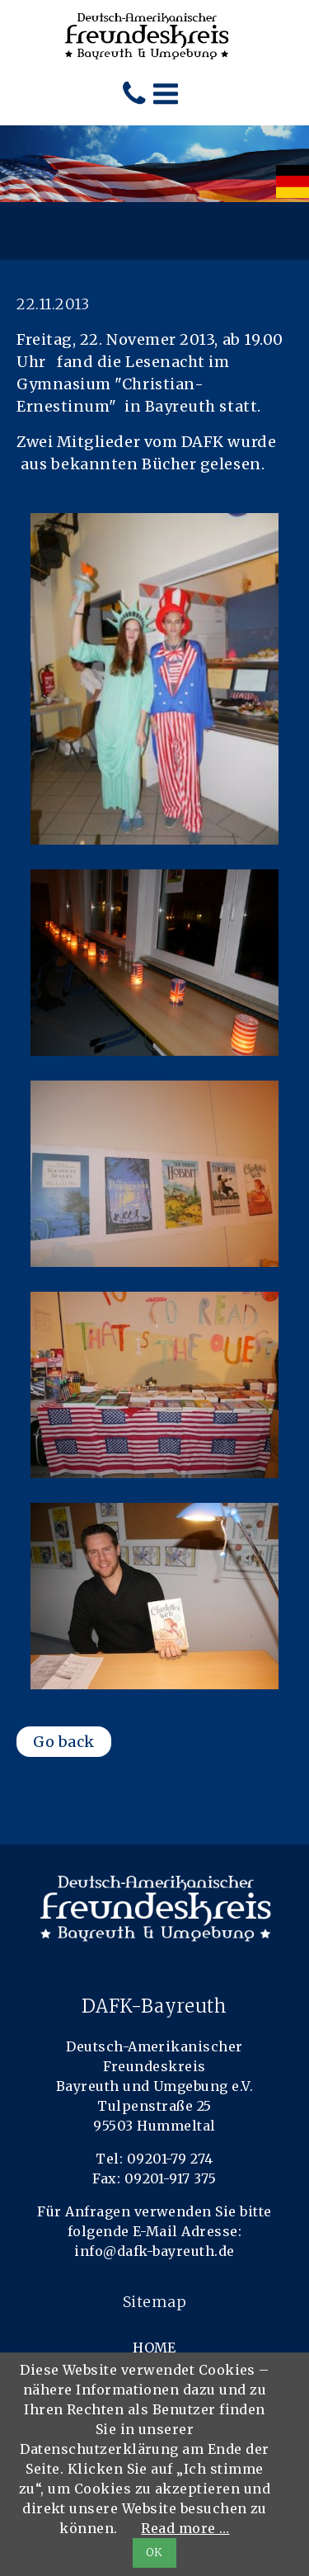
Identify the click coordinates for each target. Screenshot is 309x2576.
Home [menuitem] (154, 2347)
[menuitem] (292, 181)
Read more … (185, 2528)
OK (154, 2552)
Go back (64, 1741)
